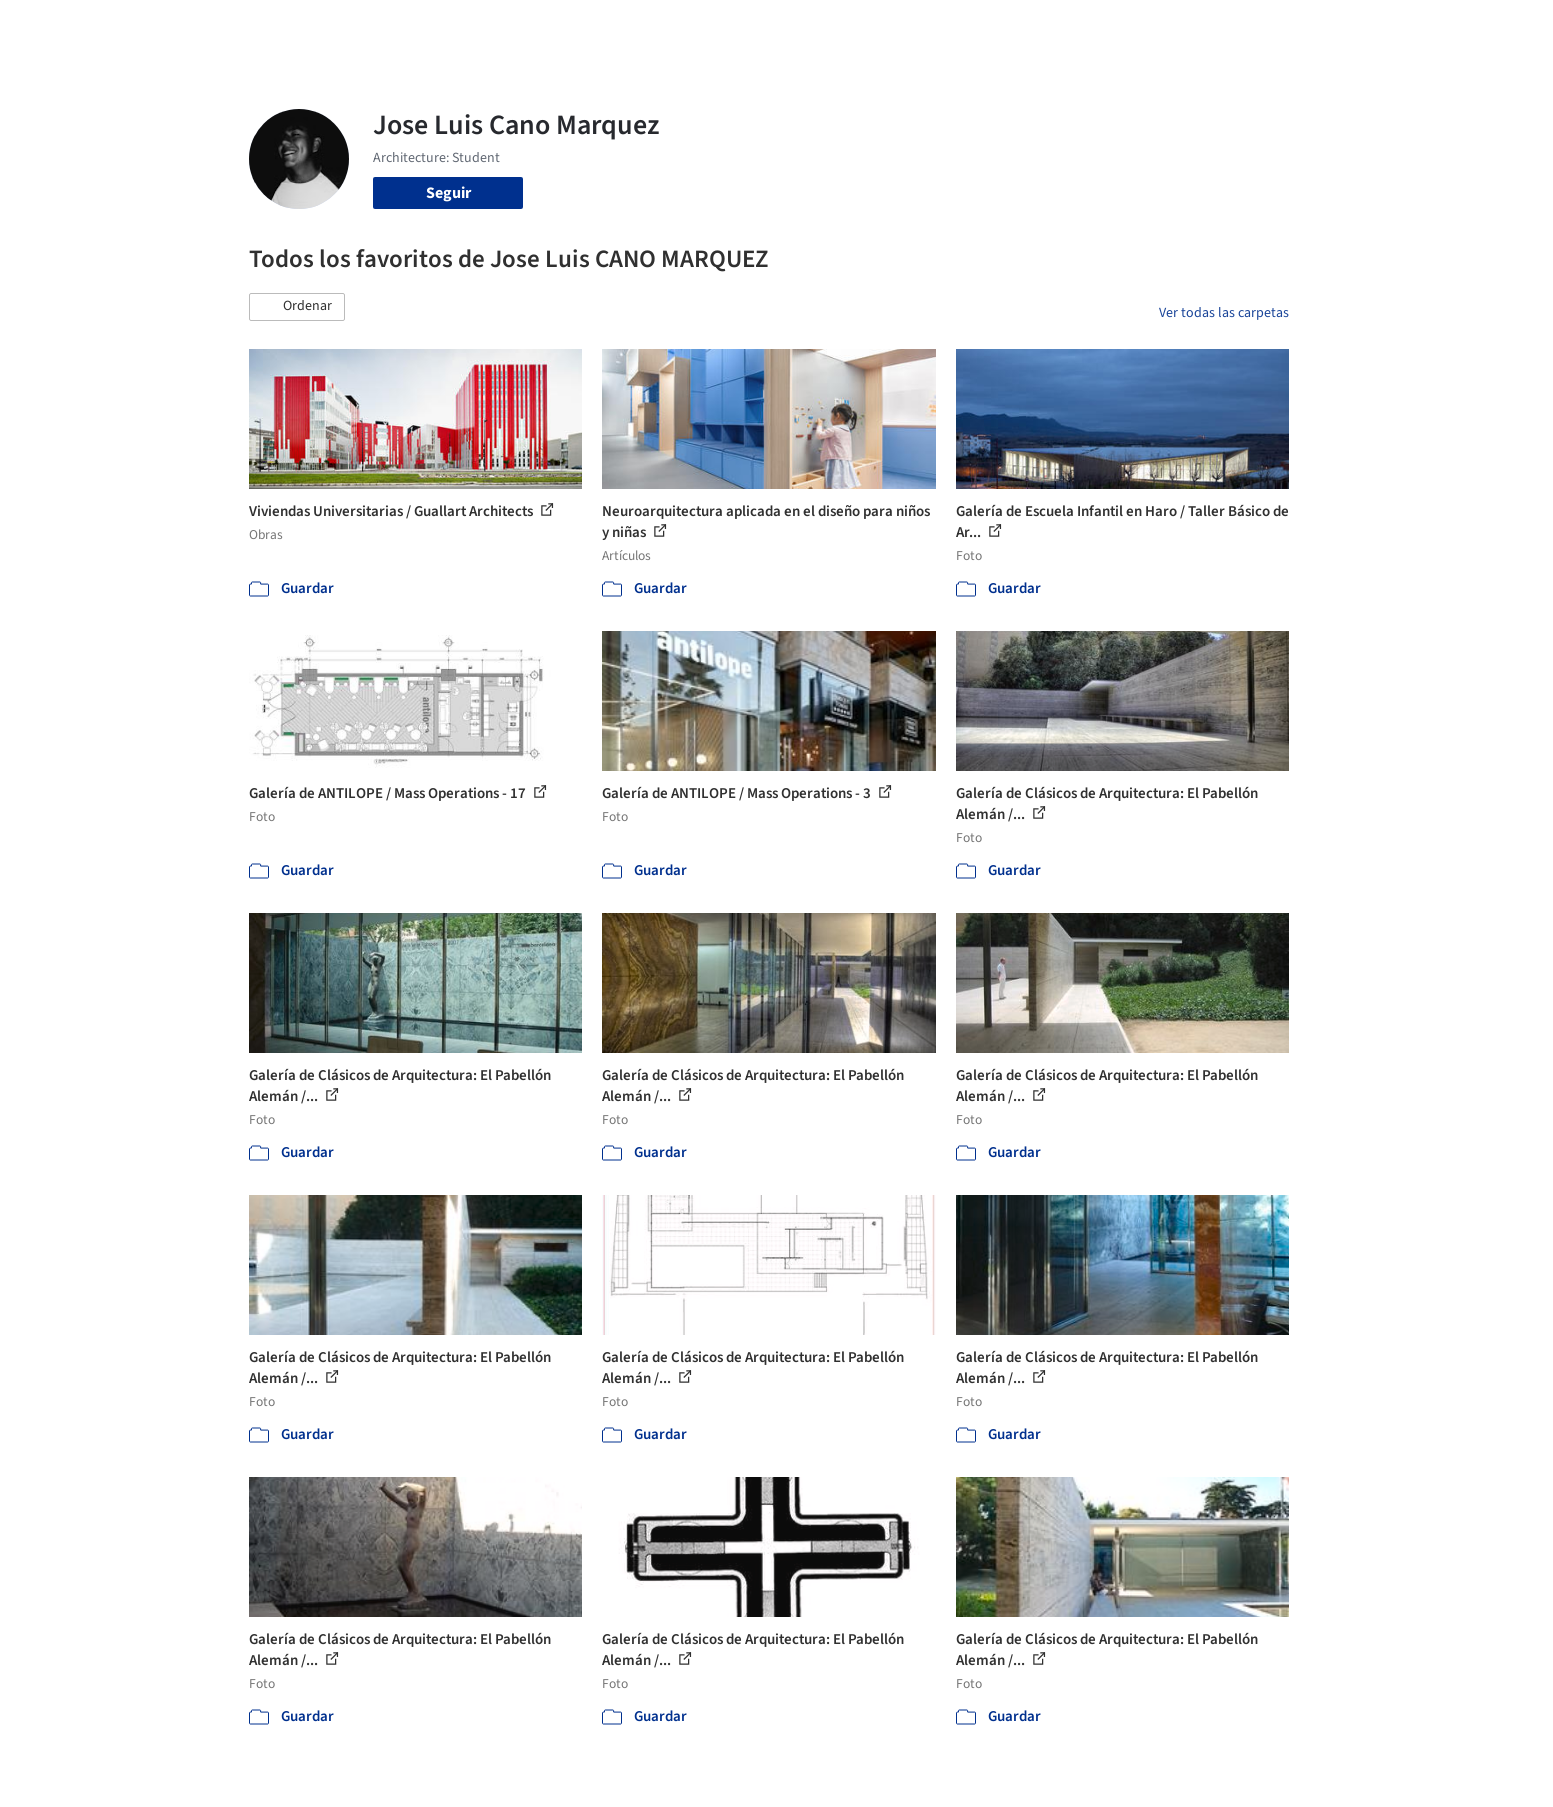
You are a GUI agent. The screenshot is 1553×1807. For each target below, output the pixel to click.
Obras (693, 28)
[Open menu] (1377, 28)
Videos (1037, 28)
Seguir (448, 193)
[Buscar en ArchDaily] (457, 28)
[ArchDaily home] (177, 28)
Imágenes (763, 28)
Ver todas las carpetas (1224, 313)
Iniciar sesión (1145, 28)
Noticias (970, 28)
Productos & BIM (869, 28)
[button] (297, 307)
